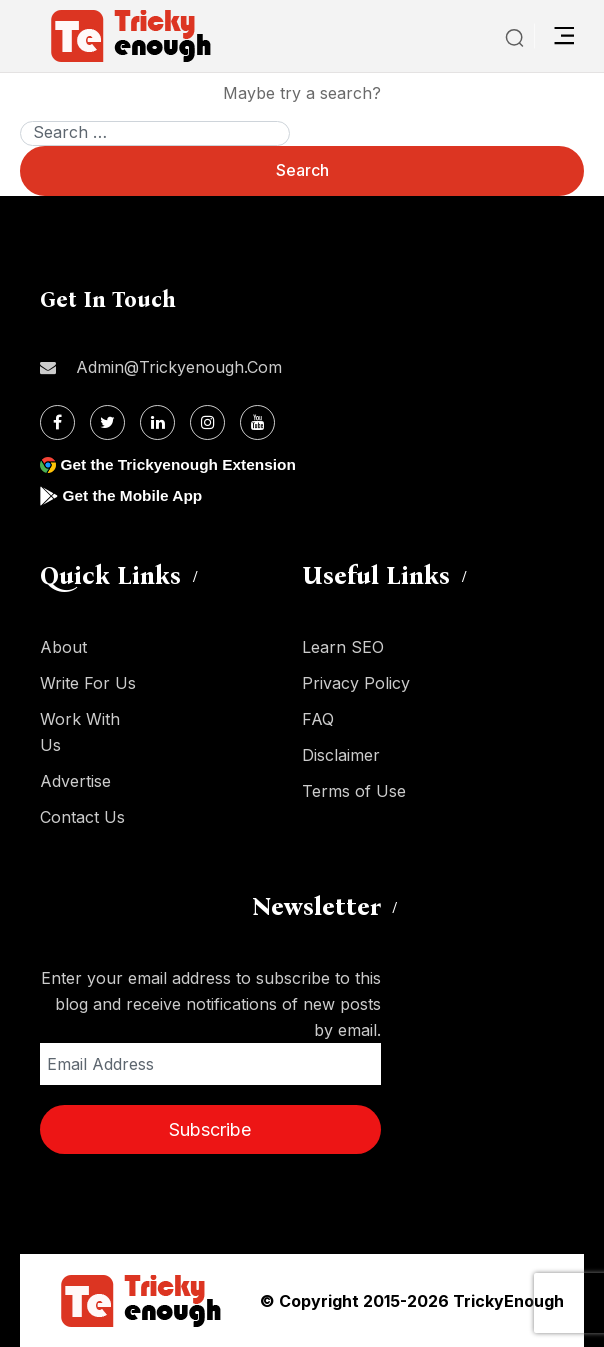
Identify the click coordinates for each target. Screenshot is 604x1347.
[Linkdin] (157, 422)
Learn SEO (343, 647)
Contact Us (82, 817)
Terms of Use (354, 791)
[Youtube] (257, 422)
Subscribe (210, 1129)
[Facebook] (57, 422)
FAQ (318, 719)
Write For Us (88, 683)
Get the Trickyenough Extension (182, 464)
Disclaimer (341, 755)
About (63, 647)
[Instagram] (207, 422)
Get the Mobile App (134, 495)
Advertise (75, 781)
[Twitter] (107, 422)
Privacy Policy (356, 683)
